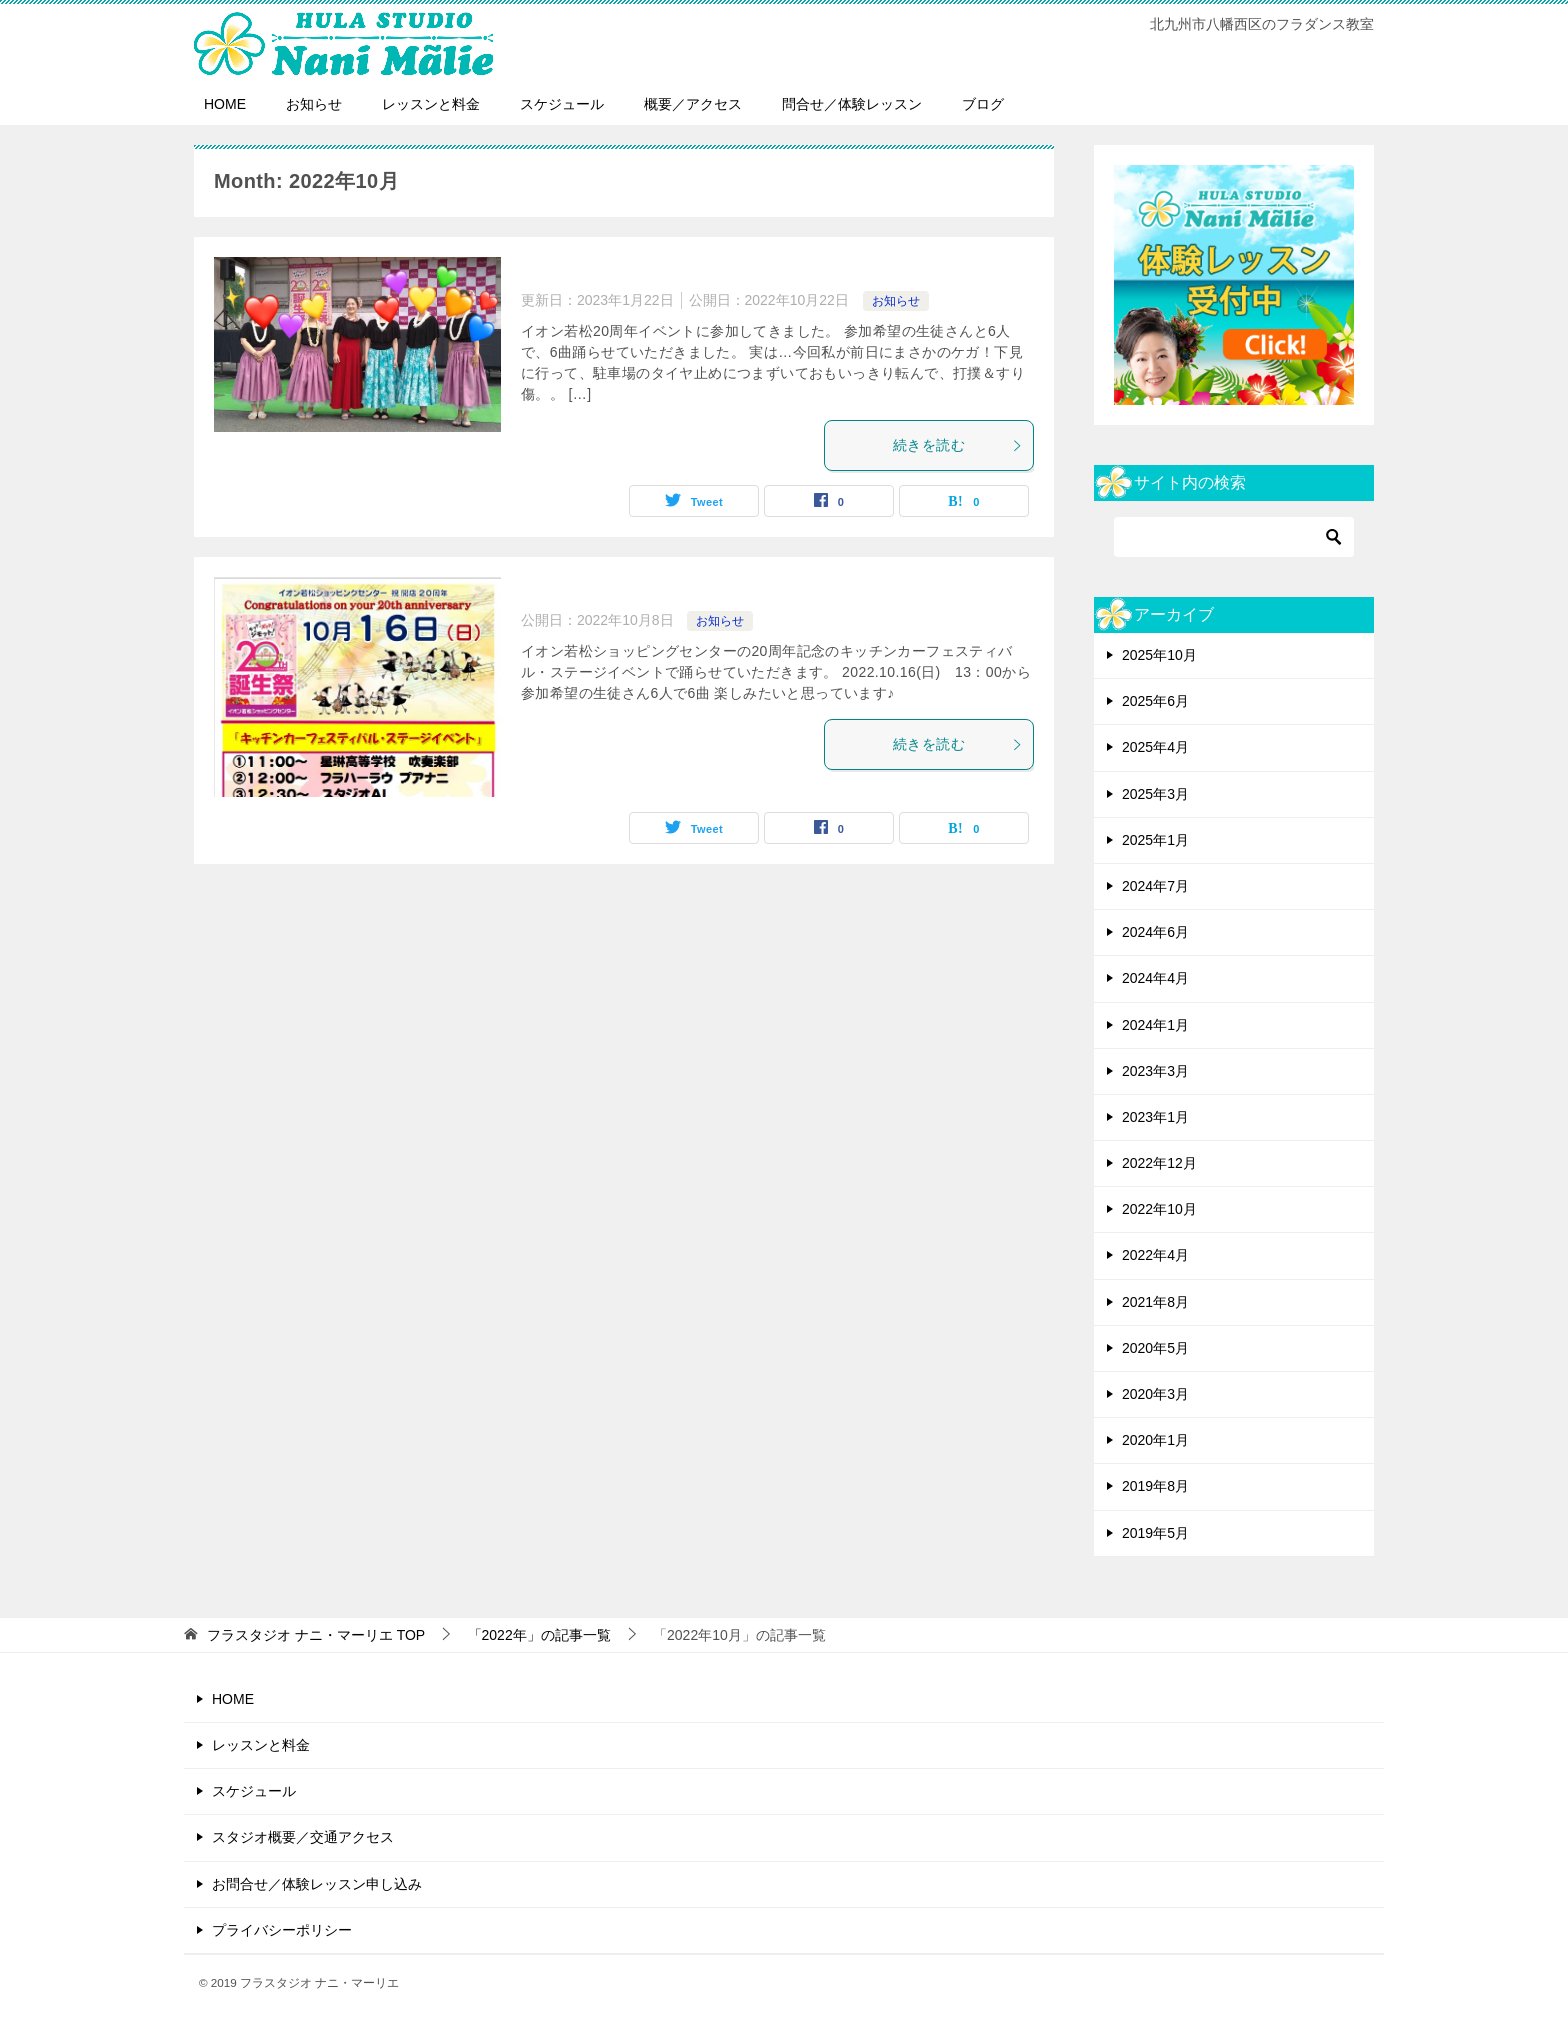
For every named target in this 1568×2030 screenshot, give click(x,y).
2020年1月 (1155, 1440)
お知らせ (314, 104)
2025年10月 (1159, 655)
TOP (316, 1635)
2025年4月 (1155, 747)
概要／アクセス (693, 104)
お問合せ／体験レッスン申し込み (317, 1884)
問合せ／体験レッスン (852, 104)
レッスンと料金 (431, 104)
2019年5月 (1155, 1533)
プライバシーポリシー (282, 1930)
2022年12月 (1159, 1163)
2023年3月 (1155, 1071)
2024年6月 (1155, 932)
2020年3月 (1155, 1394)
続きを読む (958, 445)
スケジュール (562, 104)
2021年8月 (1155, 1302)
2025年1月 (1155, 840)
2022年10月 (1159, 1209)
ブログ (983, 104)
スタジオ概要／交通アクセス (303, 1837)
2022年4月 (1155, 1255)
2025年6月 (1155, 701)
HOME (225, 104)
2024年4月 (1155, 978)
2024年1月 (1155, 1025)
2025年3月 (1155, 794)
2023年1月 (1155, 1117)
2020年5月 (1155, 1348)
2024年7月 (1155, 886)
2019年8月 (1155, 1486)
